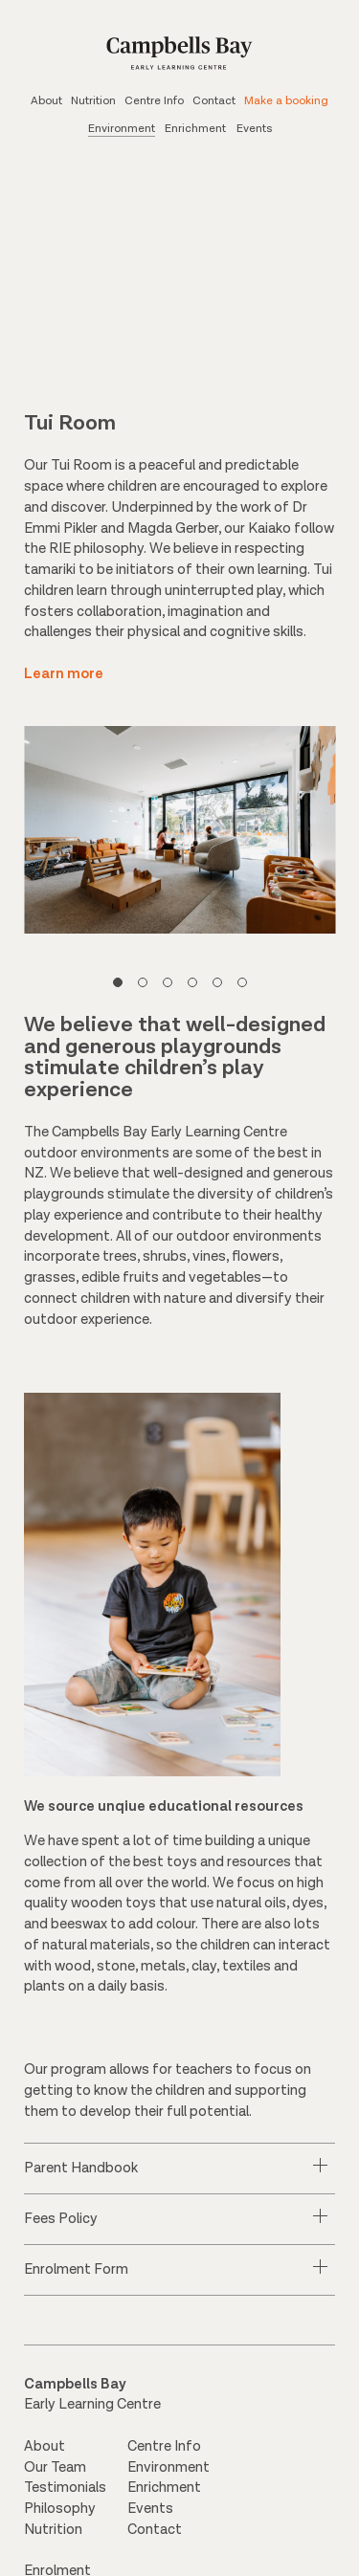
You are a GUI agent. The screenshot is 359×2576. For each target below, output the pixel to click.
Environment (121, 128)
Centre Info (154, 101)
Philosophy (60, 2515)
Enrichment (195, 128)
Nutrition (93, 101)
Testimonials (65, 2494)
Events (254, 128)
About (46, 101)
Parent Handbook (81, 2175)
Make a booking (286, 101)
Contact (214, 101)
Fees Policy (61, 2225)
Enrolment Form (76, 2276)
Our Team (55, 2473)
